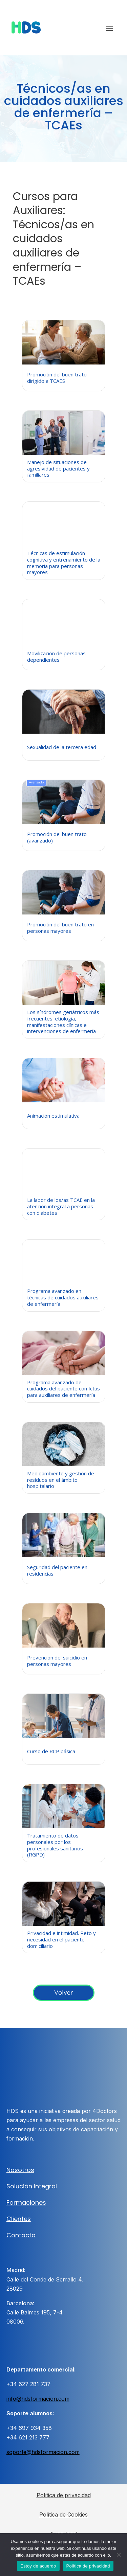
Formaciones (26, 2202)
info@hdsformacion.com (37, 2398)
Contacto (21, 2235)
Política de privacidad (64, 2495)
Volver (63, 1992)
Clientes (18, 2219)
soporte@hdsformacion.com (43, 2452)
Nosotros (20, 2170)
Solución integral (31, 2186)
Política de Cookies (63, 2514)
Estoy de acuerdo (38, 2566)
